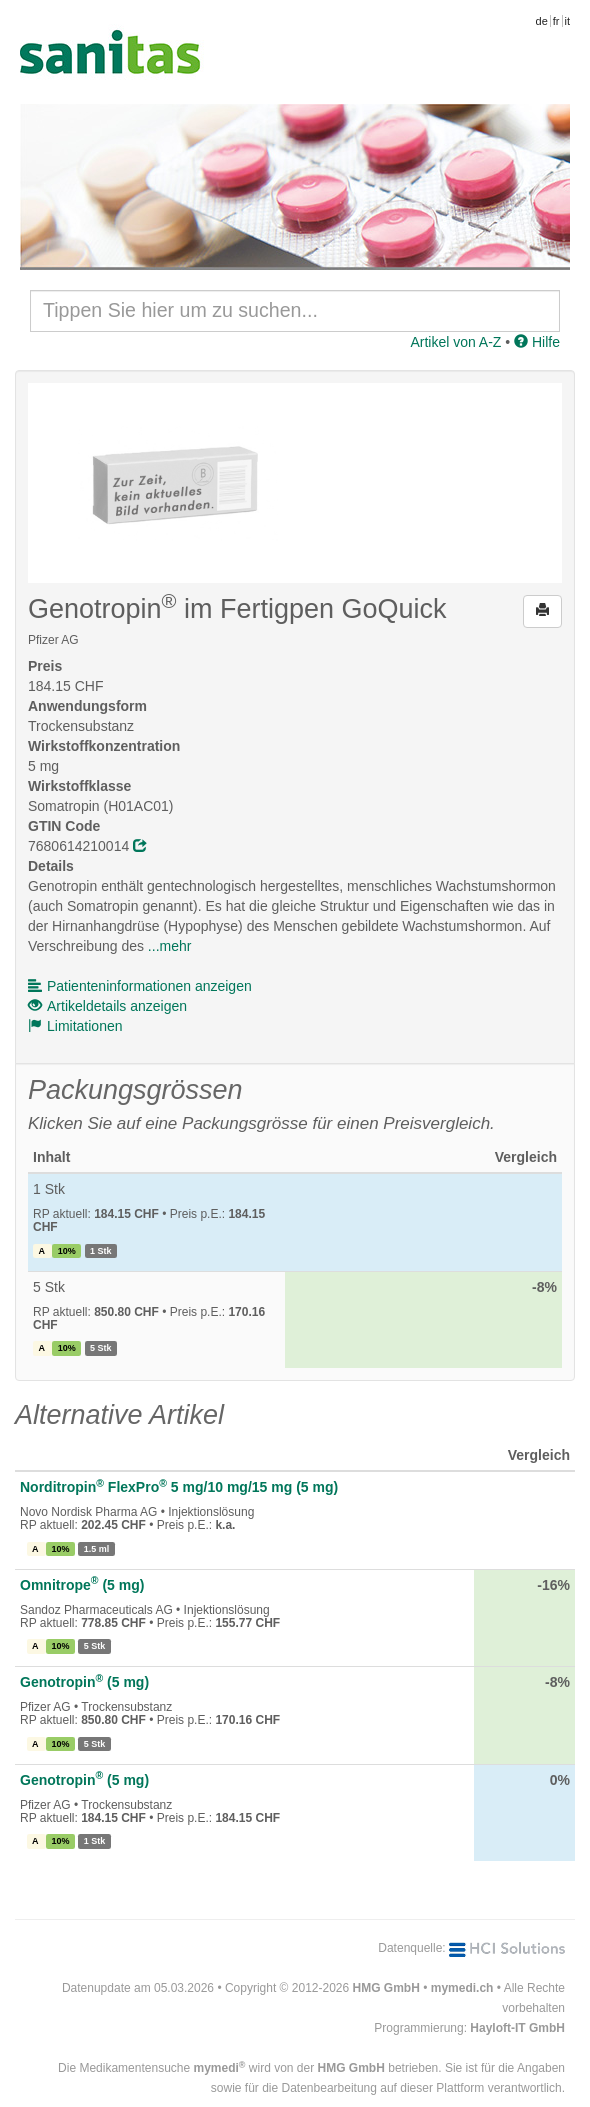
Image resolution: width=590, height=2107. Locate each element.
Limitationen (75, 1026)
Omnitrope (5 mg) (82, 1585)
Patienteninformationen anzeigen (140, 986)
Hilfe (537, 342)
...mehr (170, 946)
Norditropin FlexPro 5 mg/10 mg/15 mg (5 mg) (179, 1487)
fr (556, 21)
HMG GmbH (386, 1988)
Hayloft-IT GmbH (517, 2028)
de (542, 21)
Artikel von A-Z (455, 342)
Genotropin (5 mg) (84, 1682)
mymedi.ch (462, 1988)
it (568, 21)
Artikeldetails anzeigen (107, 1006)
